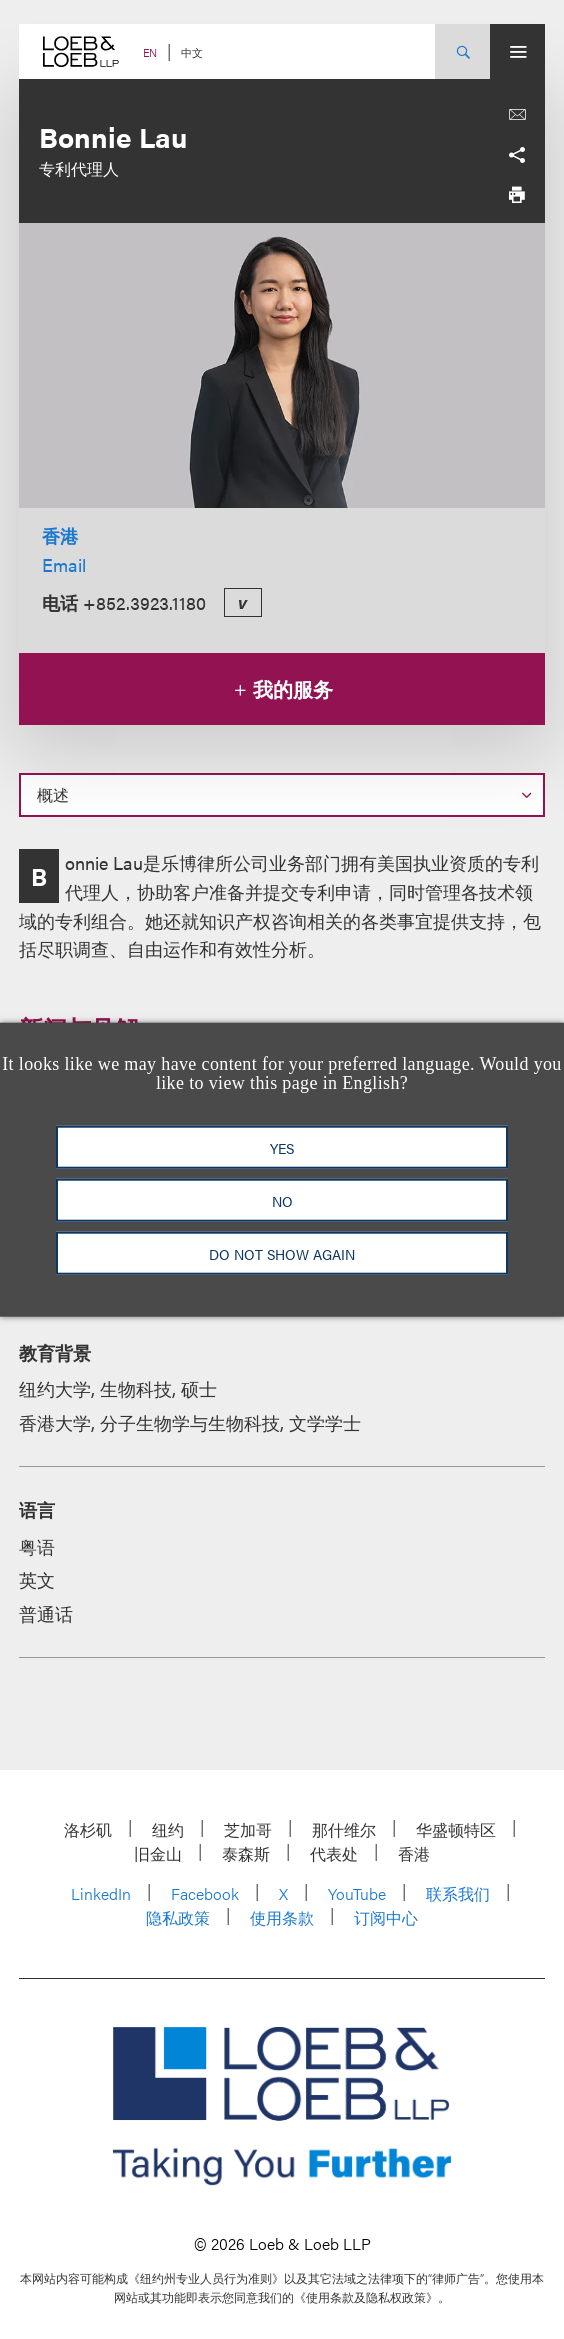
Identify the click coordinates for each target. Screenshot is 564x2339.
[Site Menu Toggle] (517, 51)
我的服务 (282, 688)
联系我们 (458, 1893)
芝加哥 (248, 1829)
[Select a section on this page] (282, 795)
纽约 (168, 1829)
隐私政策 (178, 1917)
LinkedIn (101, 1893)
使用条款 (282, 1917)
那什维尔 (344, 1829)
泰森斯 (246, 1853)
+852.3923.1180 (144, 602)
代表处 (334, 1853)
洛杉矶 (88, 1829)
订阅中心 (386, 1917)
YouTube (357, 1893)
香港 (60, 535)
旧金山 (158, 1853)
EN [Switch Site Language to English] (150, 52)
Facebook (205, 1893)
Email (64, 564)
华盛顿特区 (456, 1829)
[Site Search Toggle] (462, 51)
